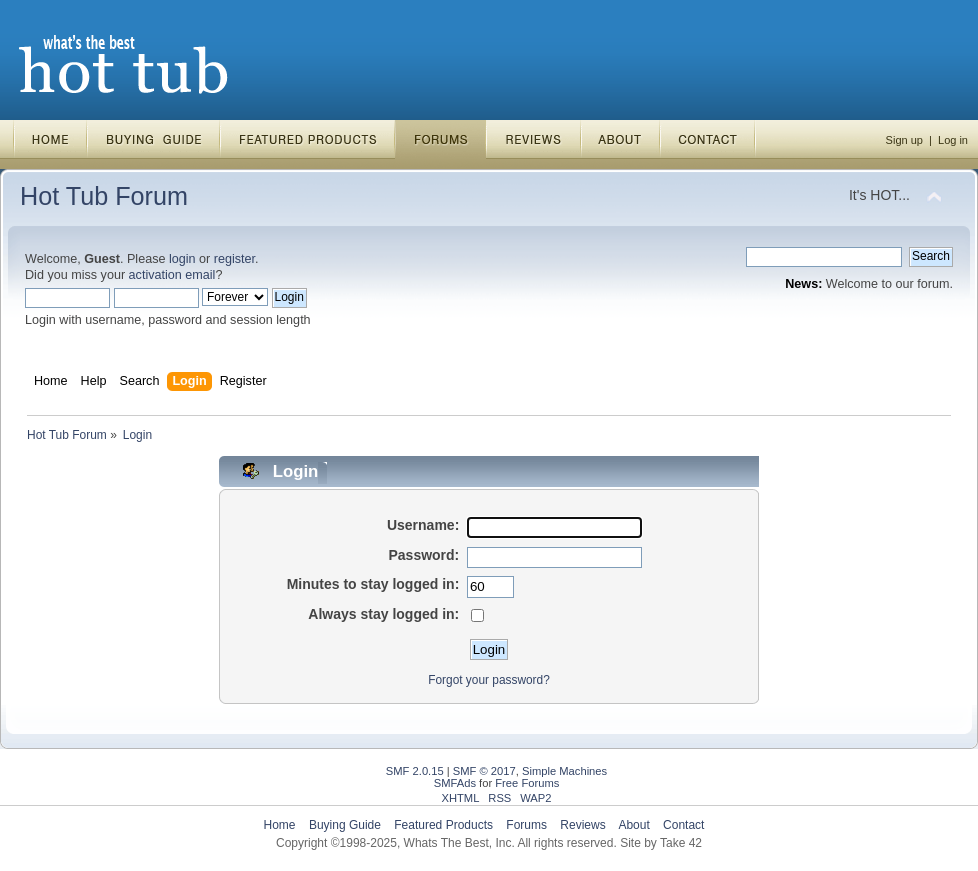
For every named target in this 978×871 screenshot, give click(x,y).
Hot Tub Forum (104, 196)
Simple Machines (564, 771)
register (234, 259)
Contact (683, 825)
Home (280, 825)
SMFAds (455, 783)
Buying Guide (345, 825)
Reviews (582, 825)
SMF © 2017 (484, 771)
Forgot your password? (489, 680)
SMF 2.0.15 (415, 771)
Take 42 (681, 843)
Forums (526, 825)
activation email (172, 275)
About (633, 825)
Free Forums (527, 783)
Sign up (904, 140)
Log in (953, 140)
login (182, 259)
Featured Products (443, 825)
